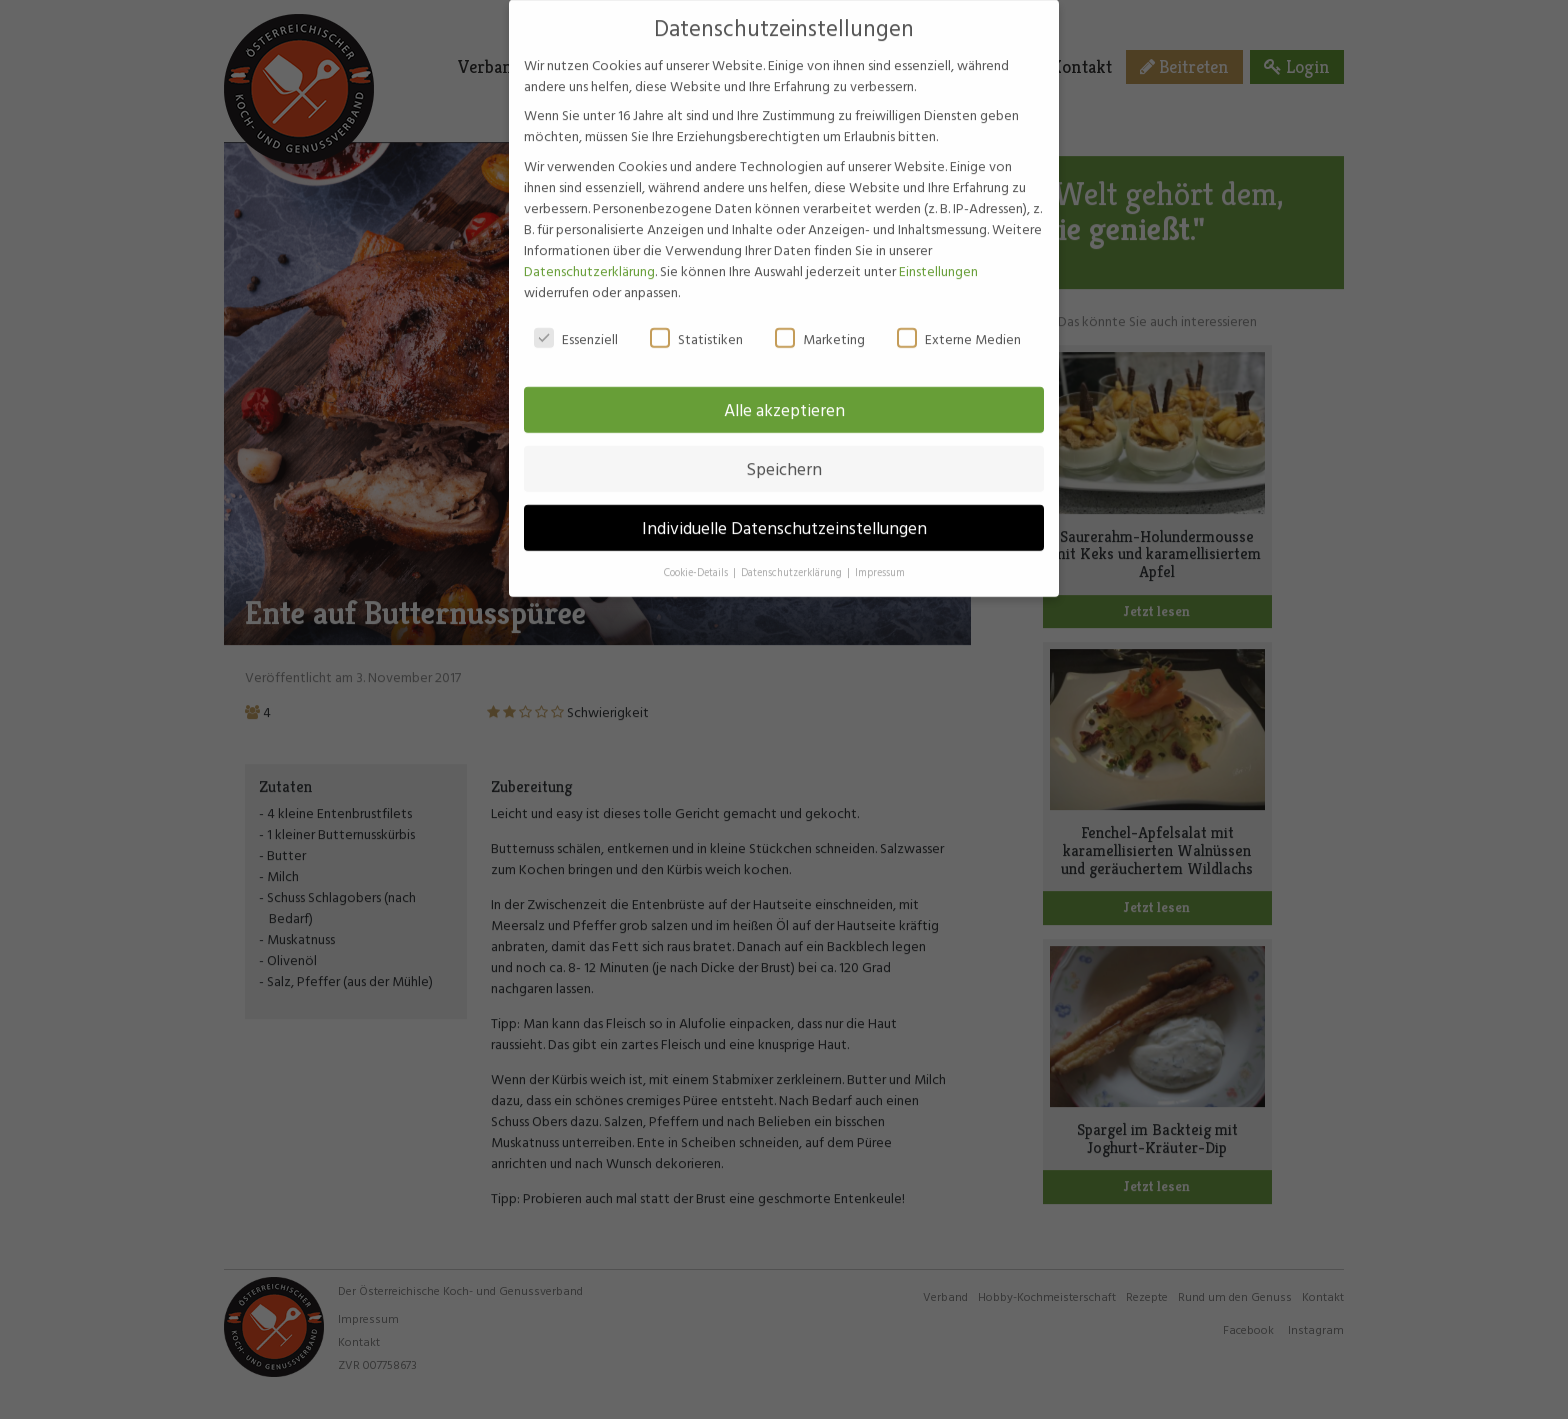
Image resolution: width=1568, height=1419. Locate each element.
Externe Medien (959, 320)
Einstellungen (938, 252)
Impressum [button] (880, 555)
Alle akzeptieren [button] (784, 392)
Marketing (820, 320)
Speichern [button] (784, 451)
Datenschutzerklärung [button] (793, 555)
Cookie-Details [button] (697, 555)
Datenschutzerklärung (589, 252)
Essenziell (576, 320)
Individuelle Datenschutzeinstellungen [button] (784, 510)
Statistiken (696, 320)
